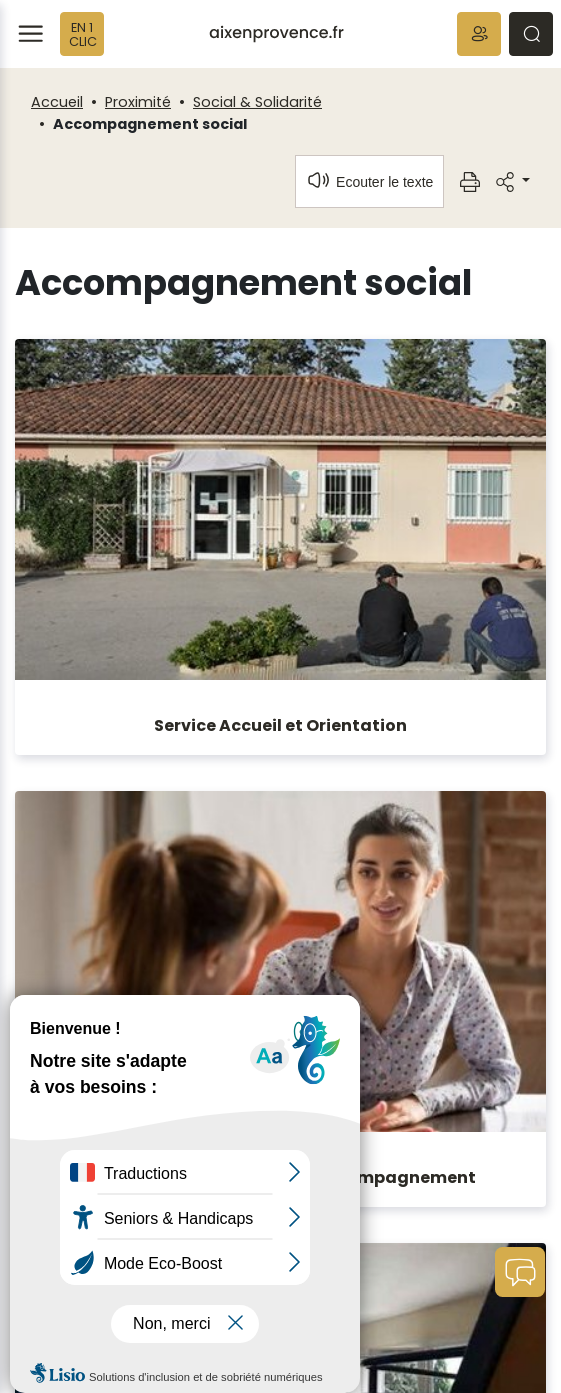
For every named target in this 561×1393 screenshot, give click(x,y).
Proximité (138, 102)
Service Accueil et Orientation (280, 725)
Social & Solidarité (257, 102)
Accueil (57, 102)
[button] (479, 34)
